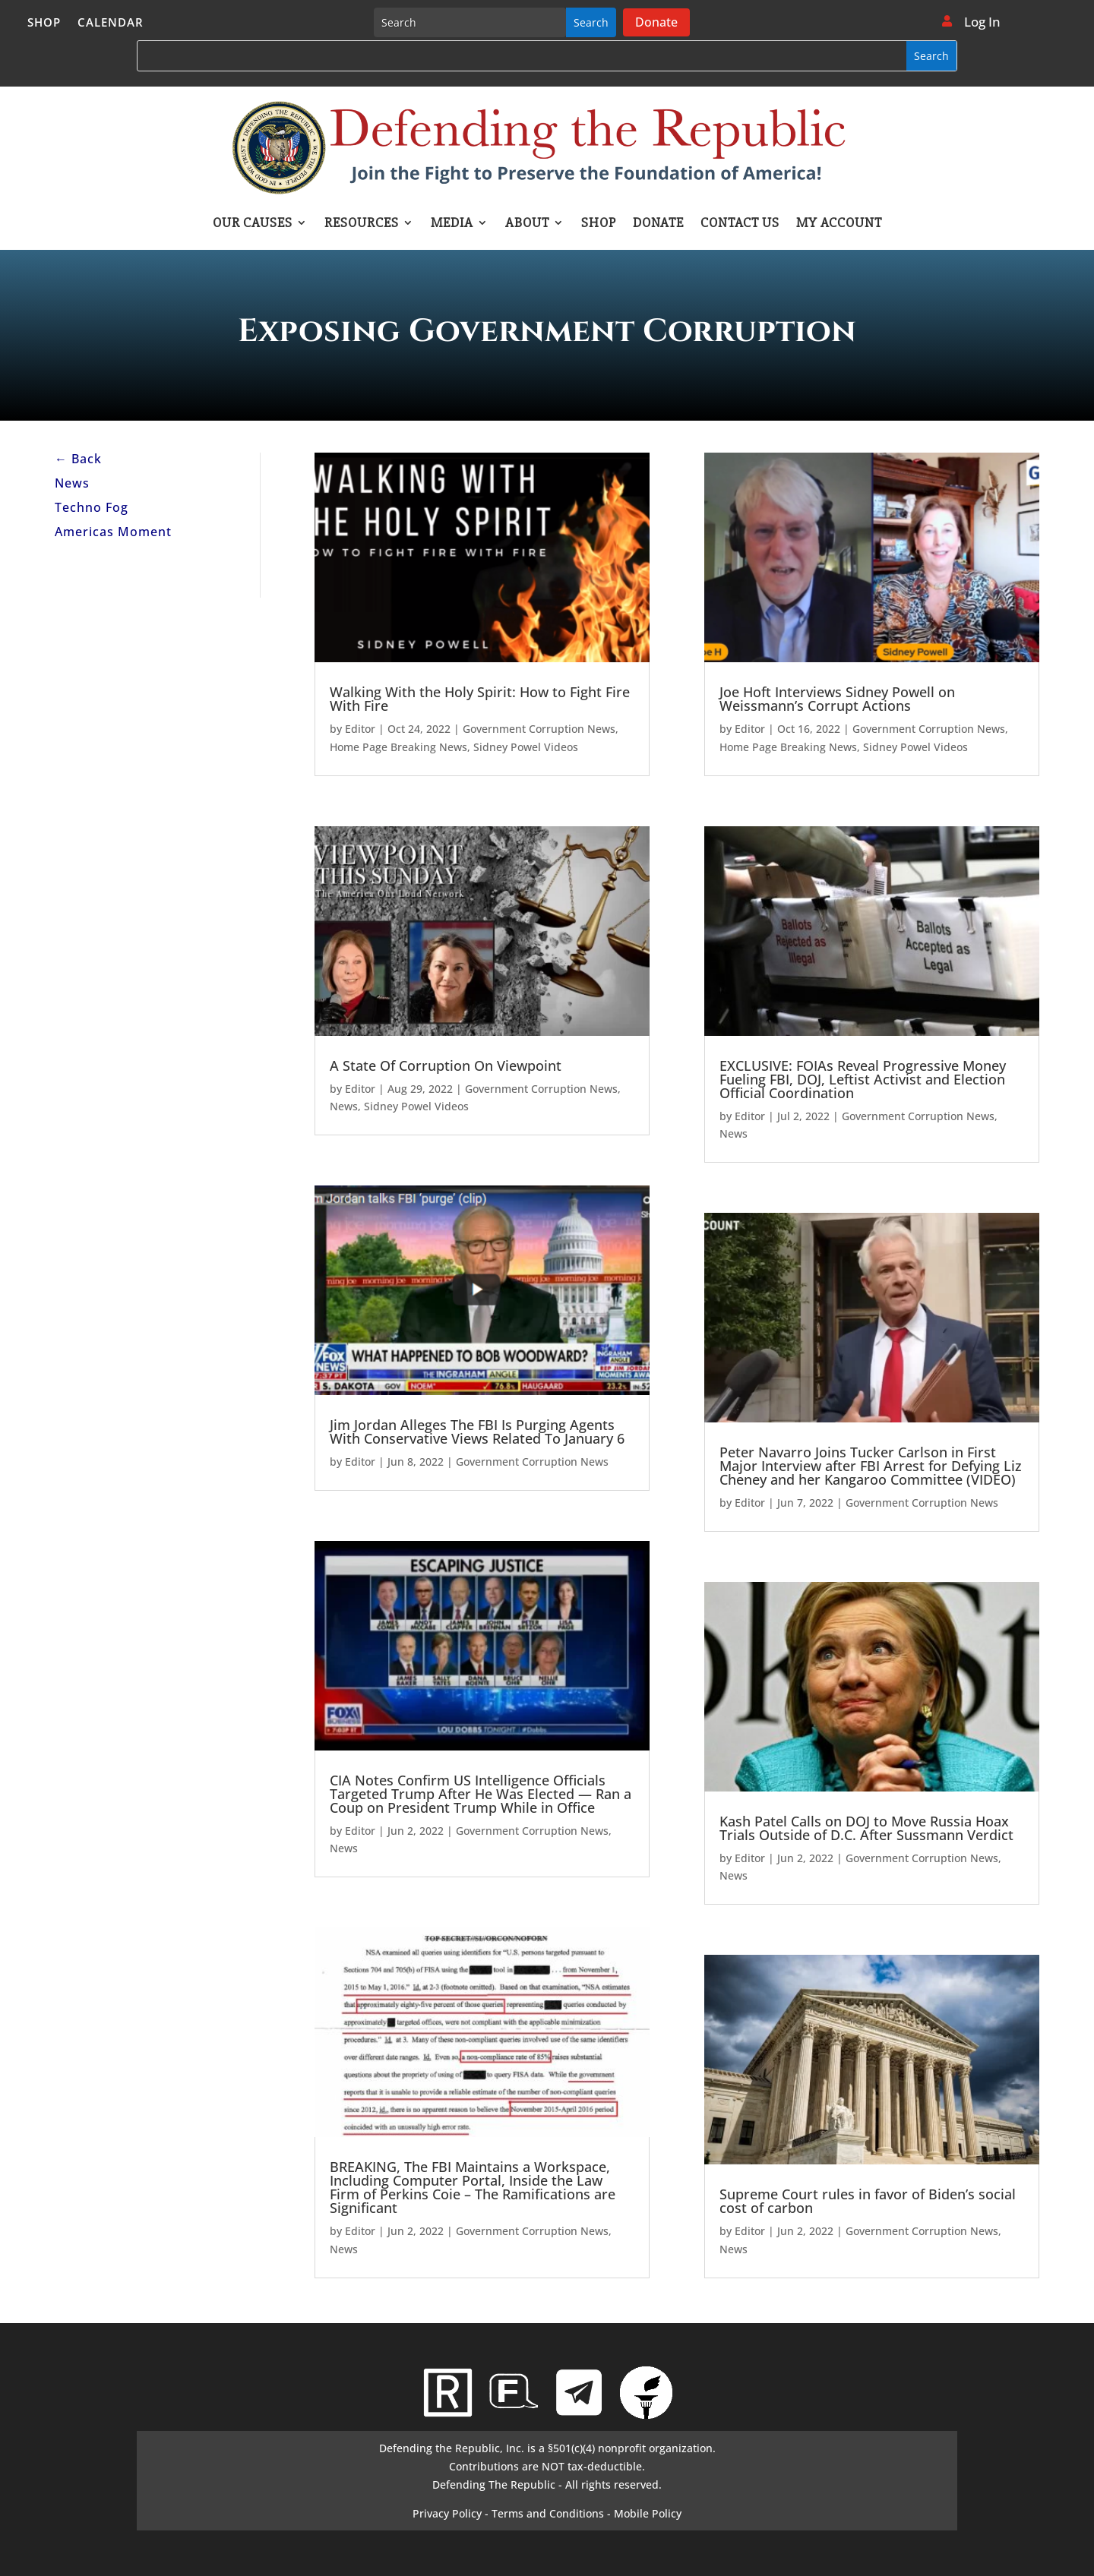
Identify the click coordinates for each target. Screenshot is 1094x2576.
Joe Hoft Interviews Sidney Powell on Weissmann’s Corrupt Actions (837, 699)
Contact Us (739, 224)
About (527, 224)
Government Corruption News (539, 728)
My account (839, 224)
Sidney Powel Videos (525, 747)
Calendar (110, 23)
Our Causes (252, 224)
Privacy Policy (447, 2513)
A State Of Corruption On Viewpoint (445, 1065)
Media (452, 224)
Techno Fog (91, 507)
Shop (44, 23)
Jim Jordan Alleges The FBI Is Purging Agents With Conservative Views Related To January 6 (477, 1431)
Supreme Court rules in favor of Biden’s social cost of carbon (867, 2201)
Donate (656, 22)
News (72, 483)
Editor (360, 728)
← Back (78, 458)
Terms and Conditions (548, 2513)
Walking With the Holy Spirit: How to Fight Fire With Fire (480, 699)
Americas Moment (113, 531)
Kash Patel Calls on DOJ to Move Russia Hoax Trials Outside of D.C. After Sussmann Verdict (866, 1828)
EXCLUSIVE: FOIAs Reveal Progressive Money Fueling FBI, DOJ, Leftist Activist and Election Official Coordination (862, 1079)
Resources (361, 224)
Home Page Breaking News (398, 747)
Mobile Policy (647, 2513)
